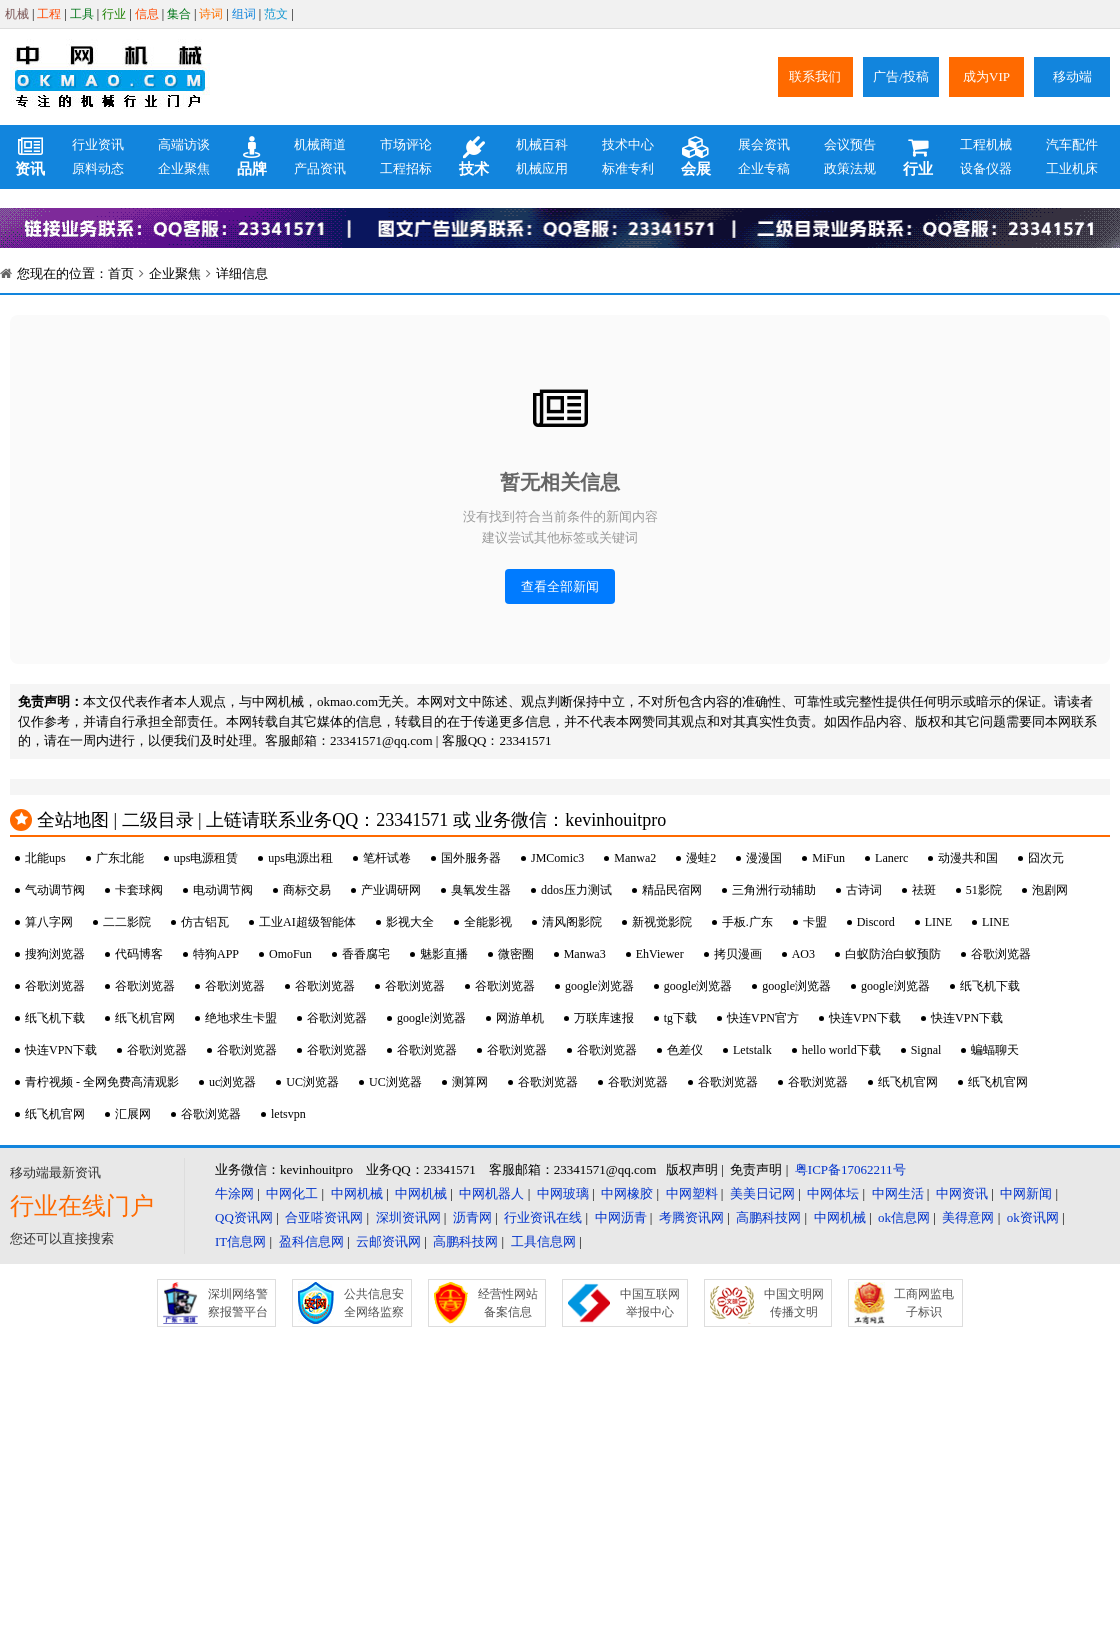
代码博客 (139, 954)
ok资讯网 (1033, 1217)
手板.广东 (747, 922)
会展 (696, 157)
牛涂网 (234, 1193)
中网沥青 (621, 1217)
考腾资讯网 (691, 1217)
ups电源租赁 (206, 858)
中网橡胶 (627, 1193)
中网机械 (357, 1193)
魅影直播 (444, 954)
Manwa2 (635, 858)
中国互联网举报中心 (650, 1303)
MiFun (828, 858)
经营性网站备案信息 (508, 1303)
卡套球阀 (139, 890)
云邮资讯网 (388, 1241)
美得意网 (968, 1217)
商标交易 (307, 890)
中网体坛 (833, 1193)
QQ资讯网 (244, 1217)
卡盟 (815, 922)
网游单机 (520, 1018)
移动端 (1072, 76)
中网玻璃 (563, 1193)
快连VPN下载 (865, 1018)
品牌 (252, 157)
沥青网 (472, 1217)
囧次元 (1046, 858)
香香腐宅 (366, 954)
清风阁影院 (572, 922)
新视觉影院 (662, 922)
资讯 (30, 157)
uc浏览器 (232, 1082)
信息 (147, 14)
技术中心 (628, 144)
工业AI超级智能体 (307, 922)
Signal (926, 1050)
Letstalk (752, 1050)
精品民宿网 (672, 890)
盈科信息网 (311, 1241)
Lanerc (891, 858)
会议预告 (850, 144)
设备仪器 (986, 168)
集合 (179, 14)
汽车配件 (1072, 144)
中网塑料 (692, 1193)
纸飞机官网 (145, 1018)
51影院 (984, 890)
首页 (121, 273)
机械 (17, 14)
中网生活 (898, 1193)
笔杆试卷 (387, 858)
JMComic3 (557, 858)
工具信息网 (543, 1241)
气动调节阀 (55, 890)
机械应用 (542, 168)
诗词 (211, 14)
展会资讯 (764, 144)
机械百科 (542, 144)
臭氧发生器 (481, 890)
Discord (876, 922)
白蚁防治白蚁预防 (893, 954)
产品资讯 (320, 168)
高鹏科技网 (768, 1217)
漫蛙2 (701, 858)
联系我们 (815, 76)
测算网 (470, 1082)
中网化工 (292, 1193)
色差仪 (685, 1050)
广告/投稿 (901, 76)
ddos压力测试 (576, 890)
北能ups (45, 858)
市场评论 (406, 144)
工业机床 (1072, 168)
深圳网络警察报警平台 (238, 1303)
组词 (244, 14)
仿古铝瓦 (205, 922)
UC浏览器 (312, 1082)
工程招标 (406, 168)
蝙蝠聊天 (995, 1050)
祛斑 (924, 890)
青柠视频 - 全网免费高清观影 (102, 1082)
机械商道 (320, 144)
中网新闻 (1026, 1193)
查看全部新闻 (560, 586)
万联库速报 (604, 1018)
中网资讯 (962, 1193)
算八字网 (49, 922)
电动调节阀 (223, 890)
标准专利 (628, 168)
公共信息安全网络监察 (374, 1303)
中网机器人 (491, 1193)
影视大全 (410, 922)
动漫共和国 (968, 858)
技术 (474, 157)
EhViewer (660, 954)
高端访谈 (184, 144)
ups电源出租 (300, 858)
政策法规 (850, 168)
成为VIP (986, 76)
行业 (114, 14)
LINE (938, 922)
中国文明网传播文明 (794, 1303)
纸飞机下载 (990, 986)
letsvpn (288, 1114)
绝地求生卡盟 (241, 1018)
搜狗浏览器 (55, 954)
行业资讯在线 (543, 1217)
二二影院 (127, 922)
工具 (82, 14)
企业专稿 (764, 168)
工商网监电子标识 (924, 1303)
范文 (276, 14)
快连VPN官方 (763, 1018)
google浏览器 (599, 986)
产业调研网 (391, 890)
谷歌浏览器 (1001, 954)
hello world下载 (841, 1050)
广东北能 (120, 858)
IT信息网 (240, 1241)
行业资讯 (98, 144)
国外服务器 (471, 858)
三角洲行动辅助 (774, 890)
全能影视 (488, 922)
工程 (49, 14)
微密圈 (516, 954)
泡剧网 (1050, 890)
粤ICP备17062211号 (850, 1169)
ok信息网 (904, 1217)
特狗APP (216, 954)
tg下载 (680, 1018)
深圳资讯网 (408, 1217)
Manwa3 (585, 954)
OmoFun (290, 954)
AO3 (803, 954)
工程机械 (986, 144)
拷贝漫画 (738, 954)
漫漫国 (764, 858)
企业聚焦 (184, 168)
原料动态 (98, 168)
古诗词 (864, 890)
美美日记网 (762, 1193)
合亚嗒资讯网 (324, 1217)
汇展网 (133, 1114)
